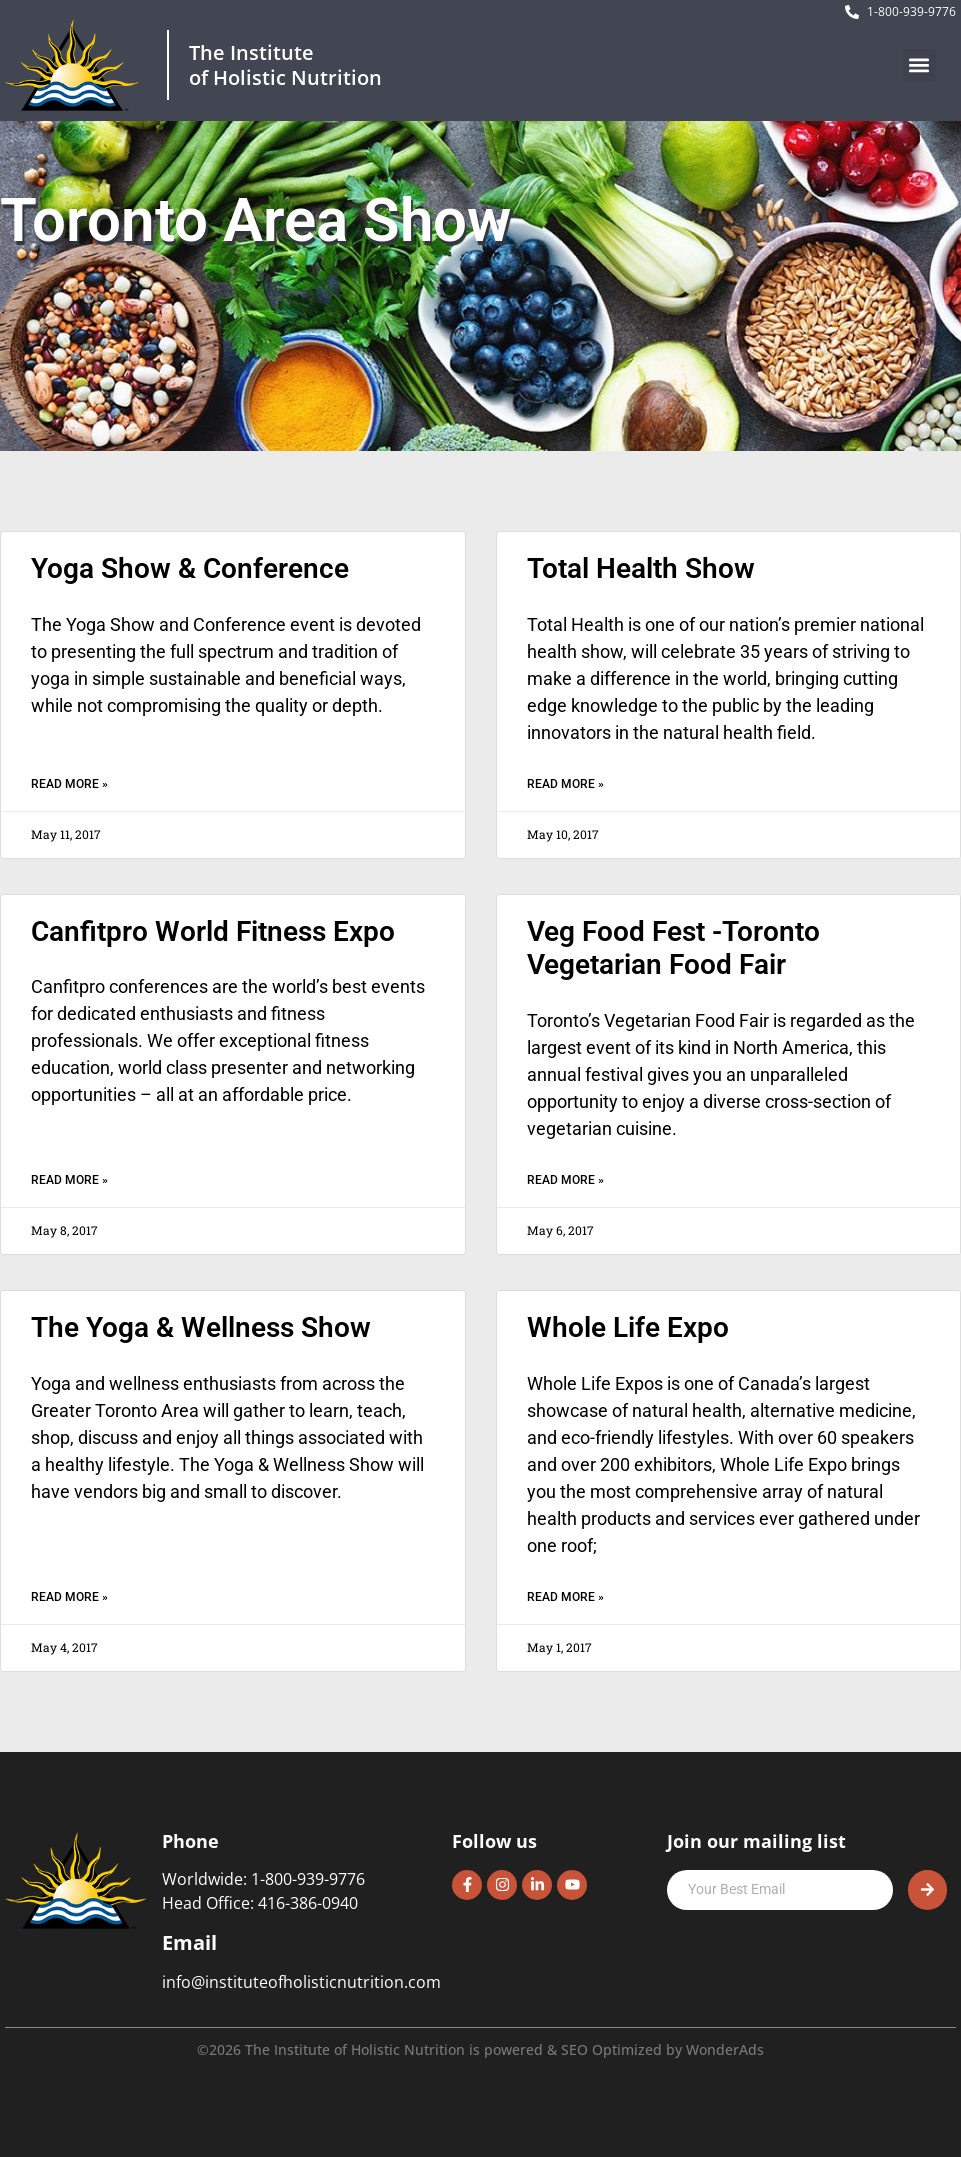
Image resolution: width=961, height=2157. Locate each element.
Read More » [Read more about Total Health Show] (565, 784)
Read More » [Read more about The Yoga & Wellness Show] (69, 1597)
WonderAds (725, 2049)
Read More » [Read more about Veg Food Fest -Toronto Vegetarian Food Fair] (565, 1180)
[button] (919, 65)
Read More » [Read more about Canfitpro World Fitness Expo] (69, 1180)
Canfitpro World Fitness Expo (213, 931)
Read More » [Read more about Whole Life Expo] (565, 1597)
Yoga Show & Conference (190, 568)
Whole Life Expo (628, 1327)
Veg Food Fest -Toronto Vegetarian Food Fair (673, 948)
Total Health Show (641, 568)
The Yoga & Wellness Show (201, 1327)
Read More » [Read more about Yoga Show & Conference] (69, 784)
